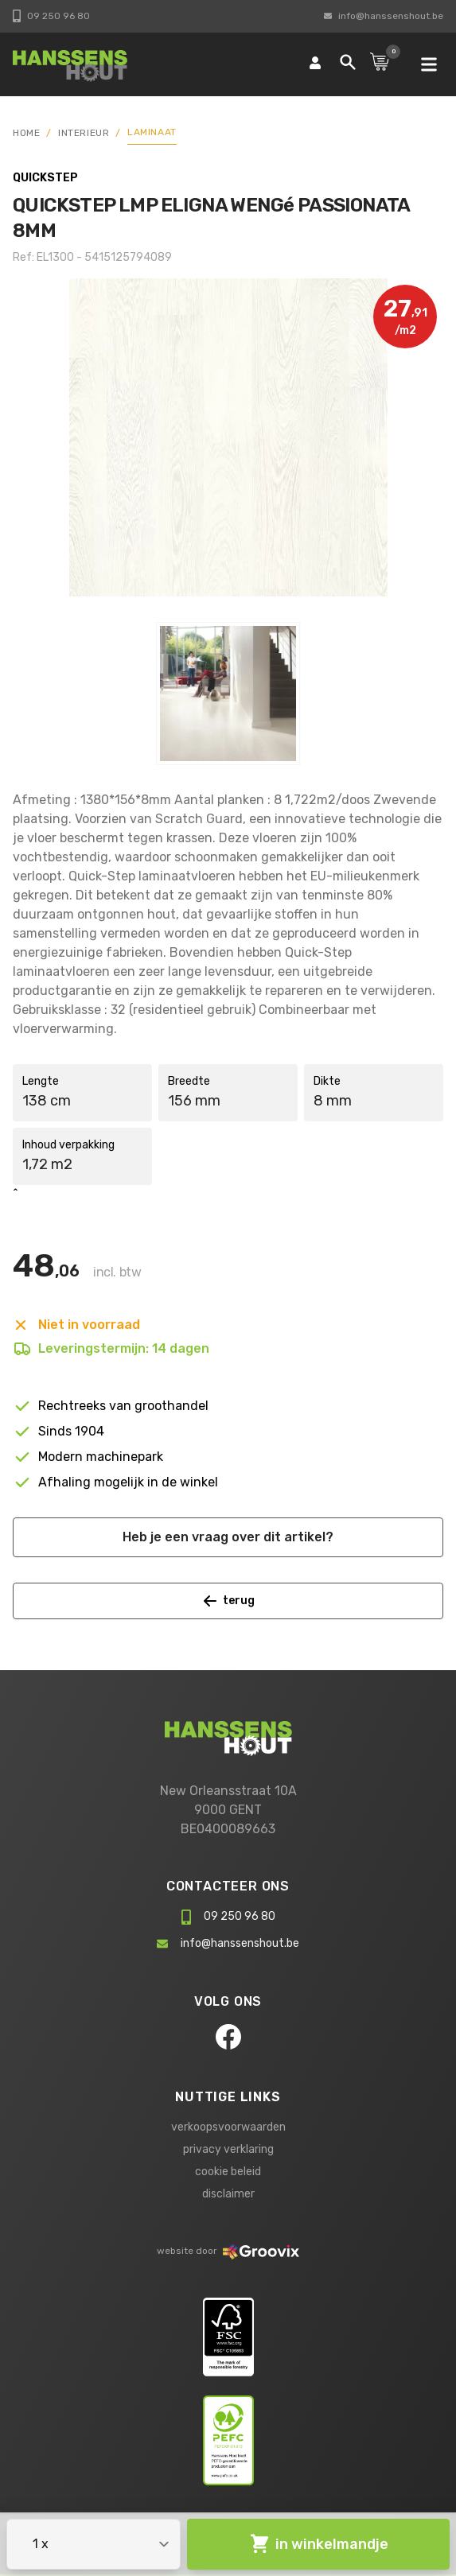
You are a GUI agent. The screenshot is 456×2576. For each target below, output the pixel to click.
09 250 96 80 (51, 16)
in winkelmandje (318, 2544)
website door (228, 2250)
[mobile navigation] (429, 64)
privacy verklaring (228, 2149)
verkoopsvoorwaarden (228, 2127)
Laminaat (152, 132)
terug (228, 1601)
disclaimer (228, 2194)
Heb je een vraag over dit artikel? (228, 1536)
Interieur (83, 132)
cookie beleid (228, 2171)
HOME (26, 132)
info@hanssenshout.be (383, 15)
